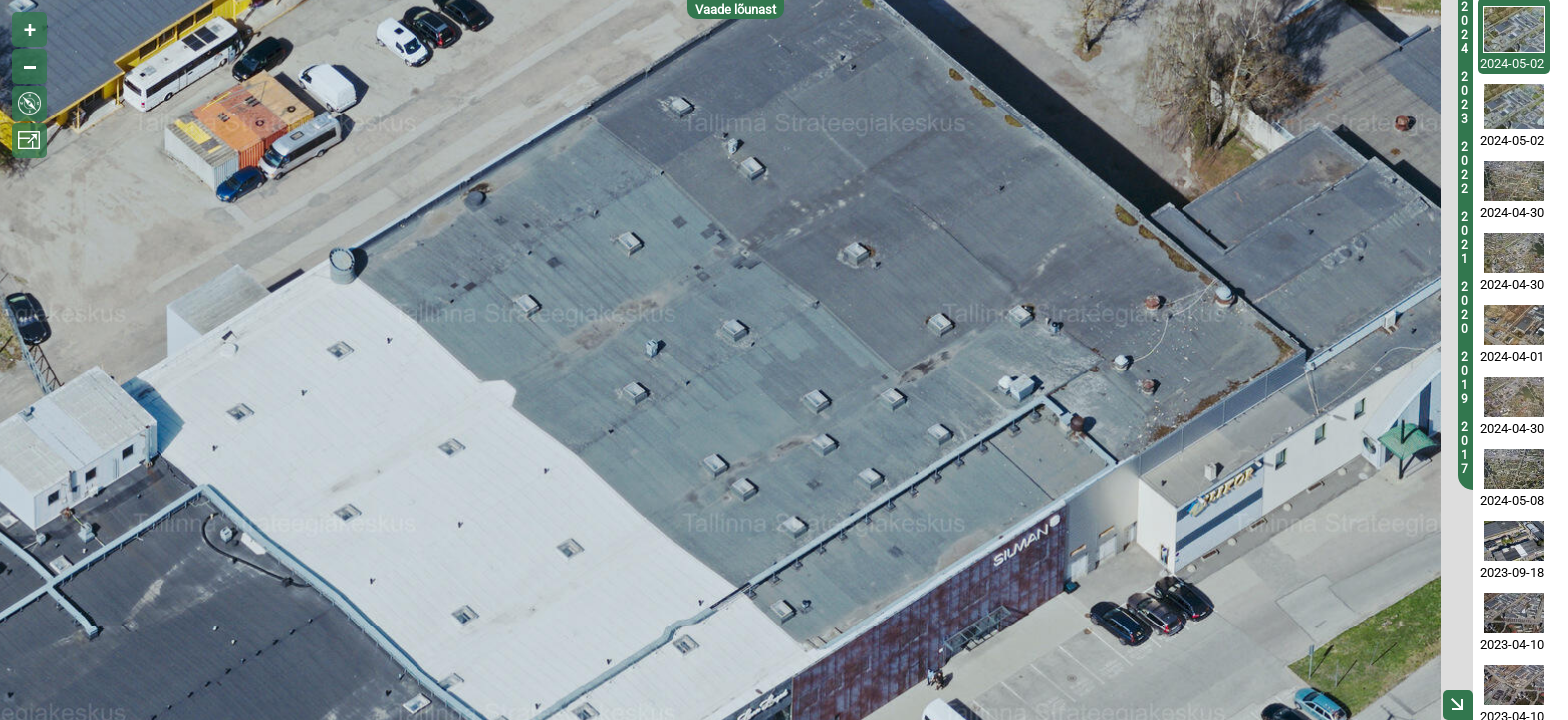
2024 (1464, 28)
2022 (1464, 168)
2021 (1464, 238)
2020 (1464, 308)
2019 (1464, 378)
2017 (1464, 448)
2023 (1464, 98)
